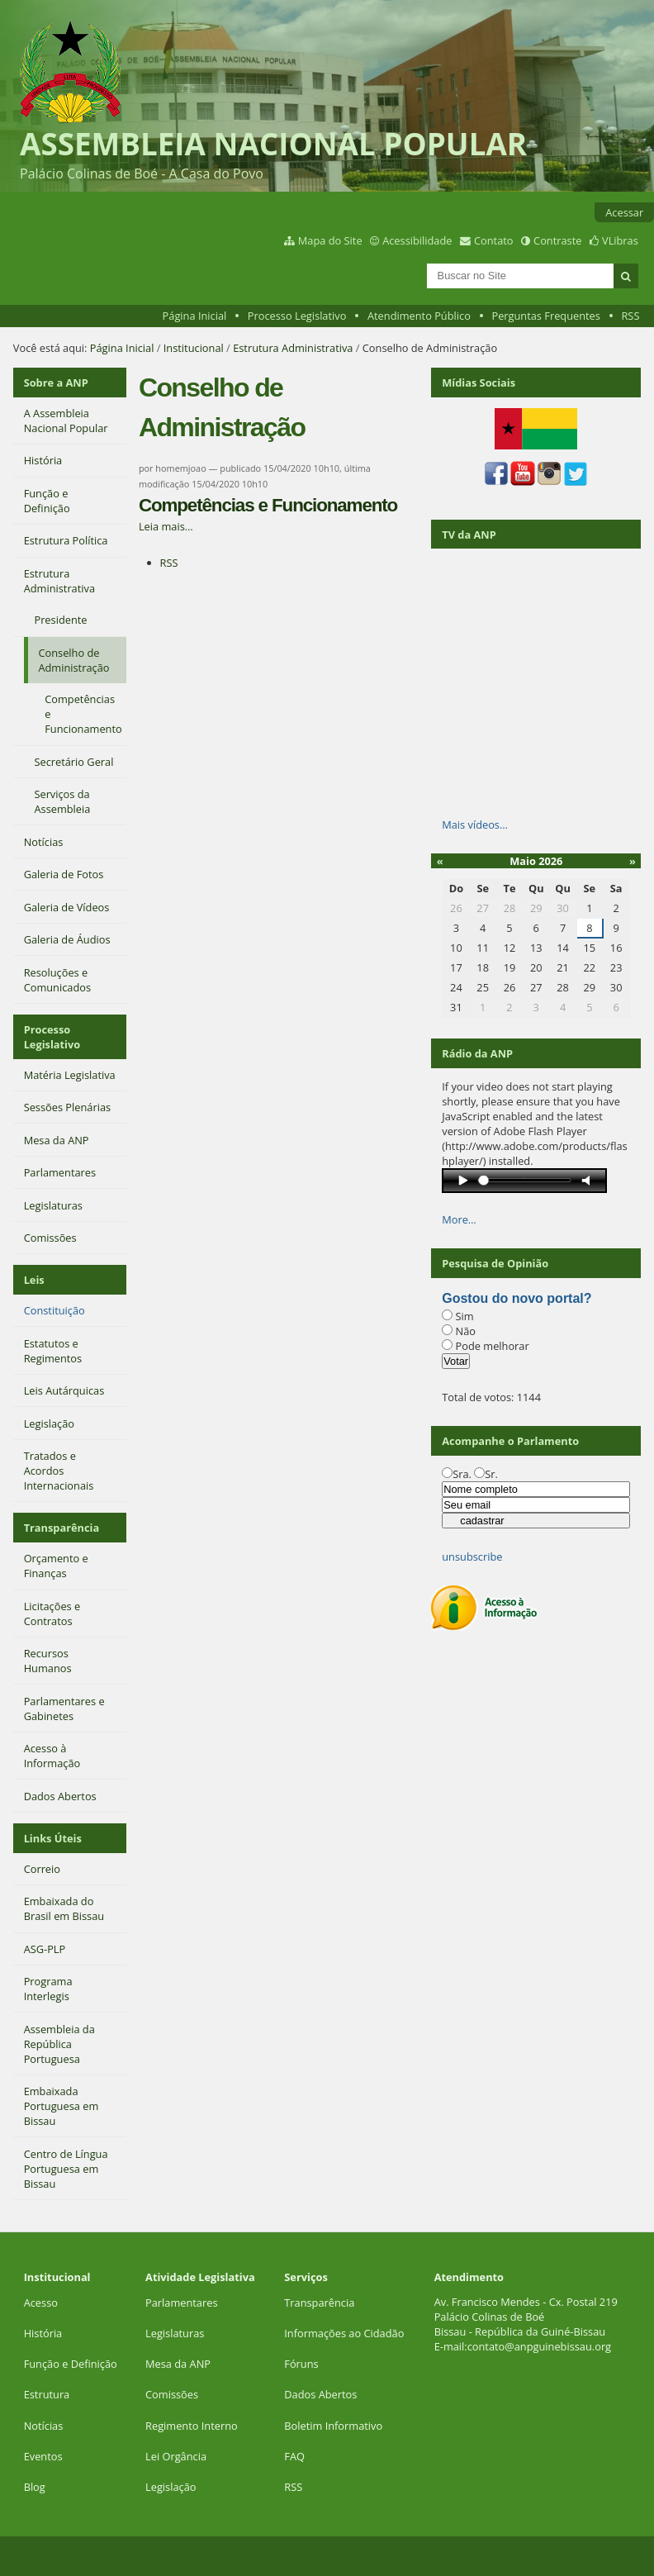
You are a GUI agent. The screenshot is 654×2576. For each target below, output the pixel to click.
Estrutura (47, 2394)
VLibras (620, 240)
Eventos (43, 2456)
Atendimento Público (419, 315)
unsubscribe (472, 1556)
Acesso (41, 2302)
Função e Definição (70, 2363)
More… (459, 1219)
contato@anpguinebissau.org (539, 2346)
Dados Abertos (320, 2394)
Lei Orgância (177, 2456)
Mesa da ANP (178, 2363)
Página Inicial (195, 315)
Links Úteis (53, 1838)
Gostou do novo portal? (516, 1298)
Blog (34, 2486)
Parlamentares (181, 2302)
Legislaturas (174, 2333)
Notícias (44, 2425)
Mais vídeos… (475, 824)
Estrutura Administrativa (293, 347)
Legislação (172, 2486)
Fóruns (301, 2363)
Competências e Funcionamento (268, 505)
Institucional (194, 347)
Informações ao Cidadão (344, 2333)
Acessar (624, 212)
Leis (34, 1279)
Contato (494, 240)
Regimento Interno (191, 2425)
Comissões (171, 2394)
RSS (630, 315)
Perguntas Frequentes (545, 315)
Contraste (557, 240)
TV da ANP (468, 534)
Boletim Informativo (333, 2425)
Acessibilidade (417, 240)
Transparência (62, 1527)
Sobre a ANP (56, 382)
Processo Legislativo (297, 315)
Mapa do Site (330, 240)
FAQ (294, 2456)
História (43, 2333)
